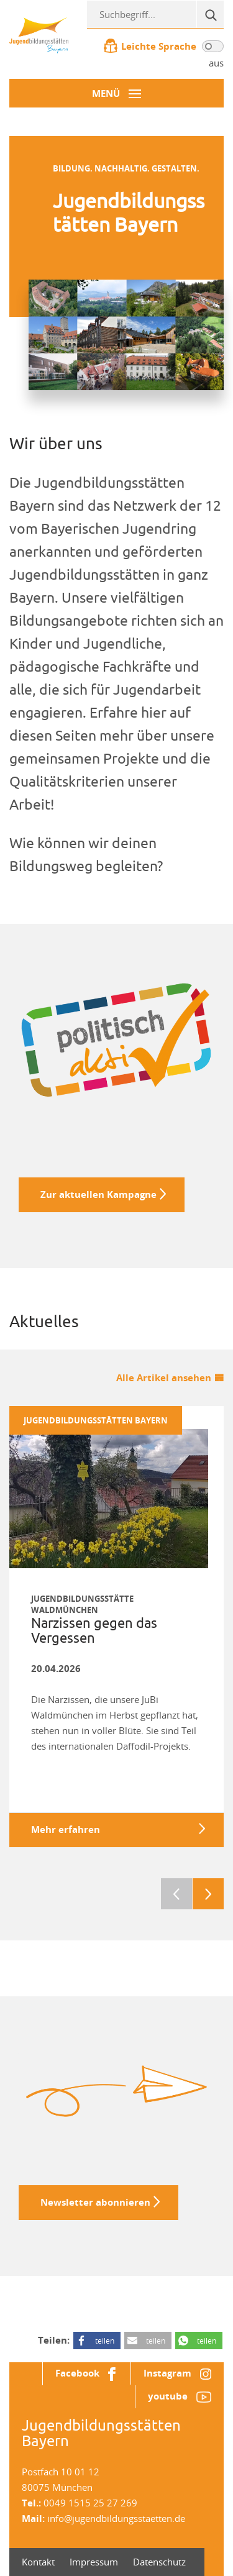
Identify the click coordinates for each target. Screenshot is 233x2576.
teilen (104, 2340)
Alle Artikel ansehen (163, 1377)
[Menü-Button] (116, 93)
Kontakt (38, 2561)
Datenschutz (159, 2561)
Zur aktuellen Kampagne (98, 1194)
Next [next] (208, 1893)
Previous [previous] (176, 1893)
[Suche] (210, 14)
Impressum (94, 2561)
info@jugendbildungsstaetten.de (116, 2518)
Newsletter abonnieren (95, 2202)
